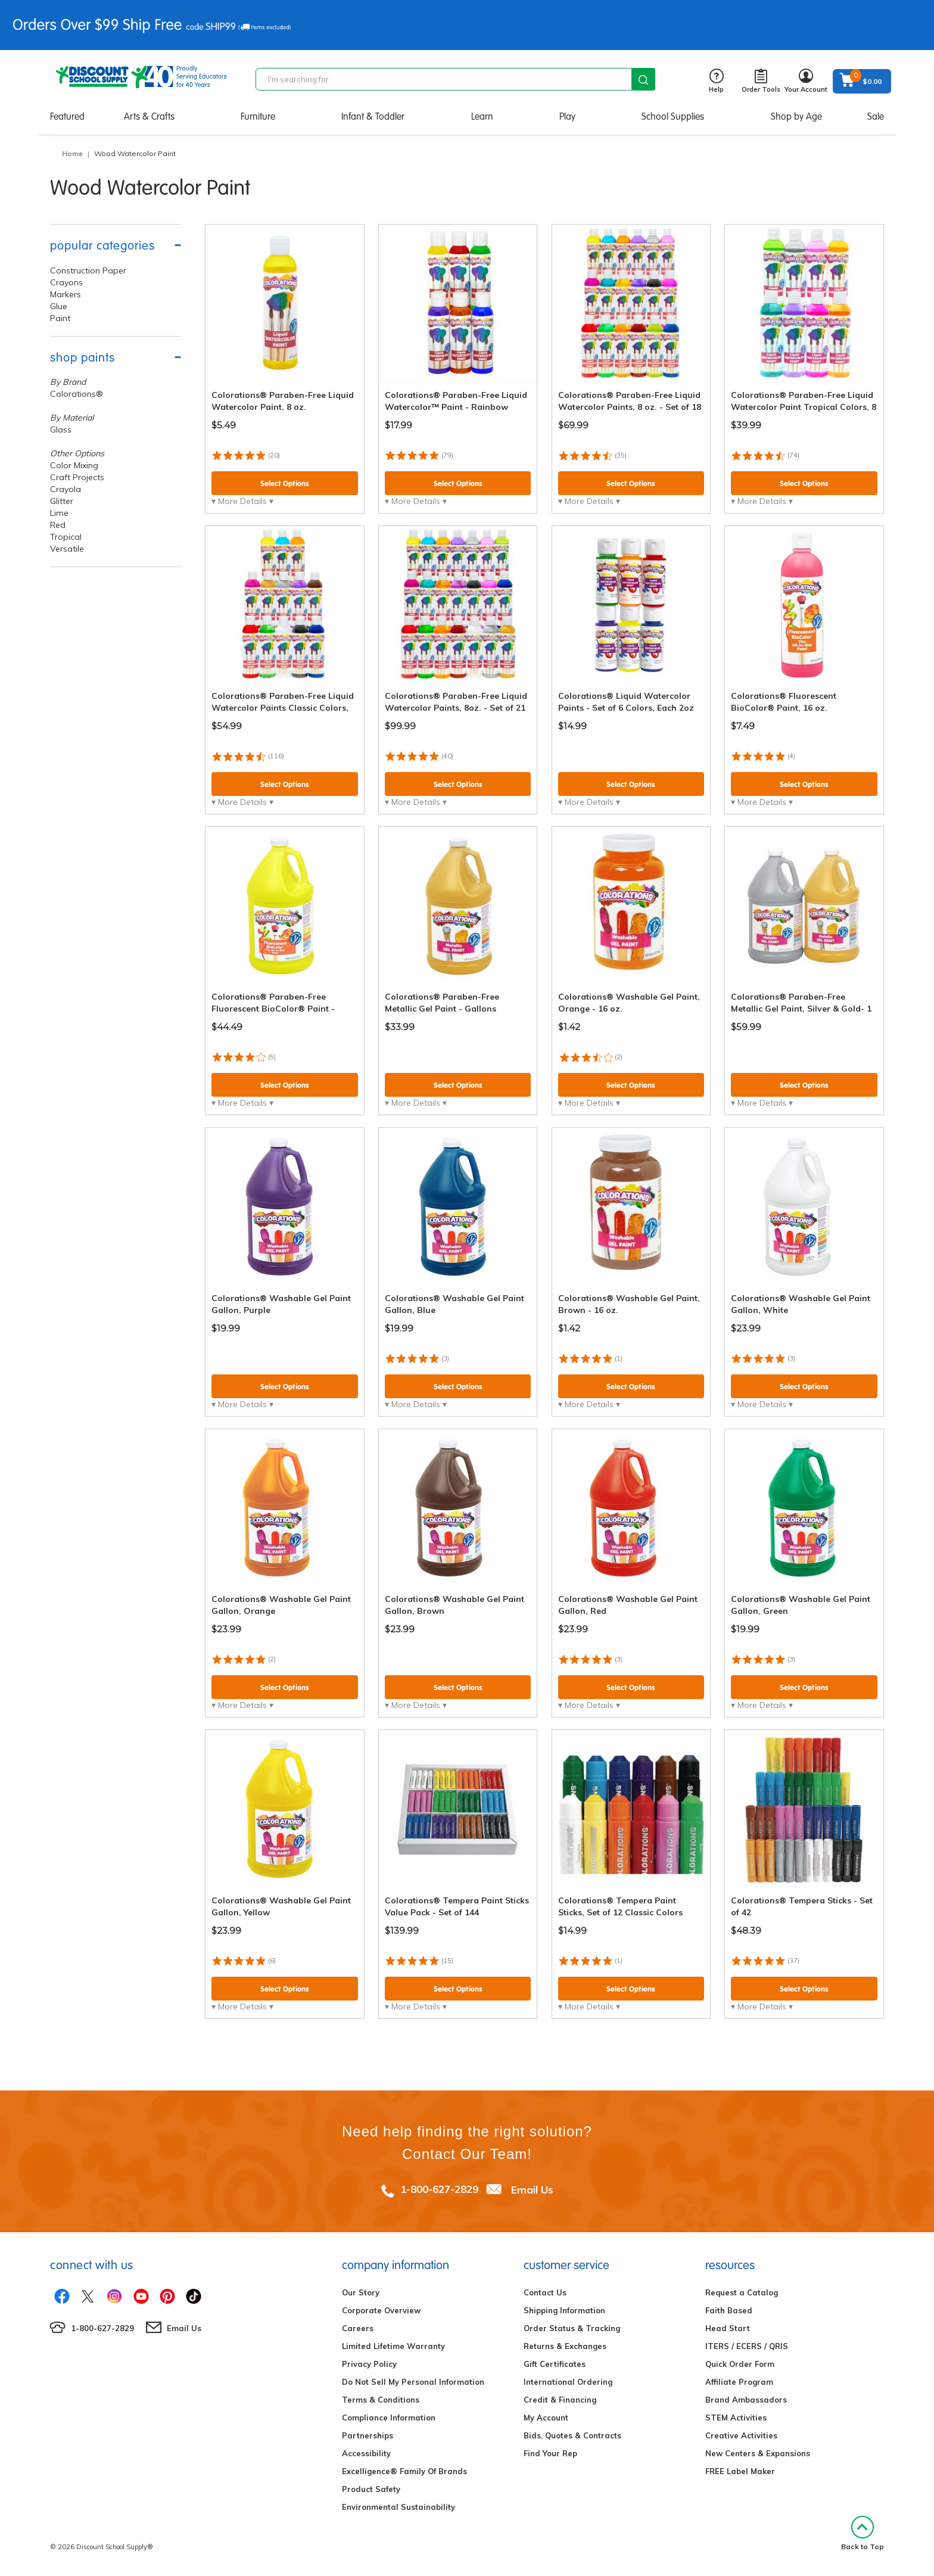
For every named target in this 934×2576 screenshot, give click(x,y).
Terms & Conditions (380, 2399)
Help (716, 81)
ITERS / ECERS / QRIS (746, 2346)
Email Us (532, 2189)
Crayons (66, 282)
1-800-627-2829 (439, 2189)
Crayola (65, 489)
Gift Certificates (555, 2364)
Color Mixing (74, 465)
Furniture (258, 116)
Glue (58, 306)
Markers (65, 294)
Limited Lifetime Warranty (393, 2346)
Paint (60, 318)
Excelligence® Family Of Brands (404, 2471)
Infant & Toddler (372, 116)
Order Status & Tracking (572, 2328)
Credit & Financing (560, 2399)
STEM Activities (736, 2417)
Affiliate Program (739, 2382)
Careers (357, 2328)
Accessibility (366, 2453)
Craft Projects (77, 477)
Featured (67, 116)
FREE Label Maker (740, 2471)
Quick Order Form (739, 2364)
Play (567, 116)
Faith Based (728, 2310)
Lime (59, 513)
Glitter (61, 501)
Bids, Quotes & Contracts (572, 2435)
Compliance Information (388, 2417)
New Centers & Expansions (757, 2453)
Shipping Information (564, 2310)
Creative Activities (741, 2435)
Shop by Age (796, 116)
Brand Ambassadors (746, 2399)
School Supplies (673, 116)
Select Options (284, 483)
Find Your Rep (550, 2453)
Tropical (66, 536)
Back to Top (862, 2533)
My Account (546, 2417)
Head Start (727, 2328)
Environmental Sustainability (398, 2507)
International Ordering (568, 2382)
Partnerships (367, 2435)
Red (58, 524)
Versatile (67, 548)
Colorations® (76, 393)
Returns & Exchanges (565, 2346)
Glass (60, 429)
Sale (875, 116)
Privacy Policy (369, 2364)
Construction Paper (88, 270)
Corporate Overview (381, 2310)
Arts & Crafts (149, 116)
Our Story (360, 2292)
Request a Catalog (741, 2292)
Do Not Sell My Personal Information (413, 2382)
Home (72, 153)
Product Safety (371, 2489)
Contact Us (545, 2292)
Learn (482, 116)
